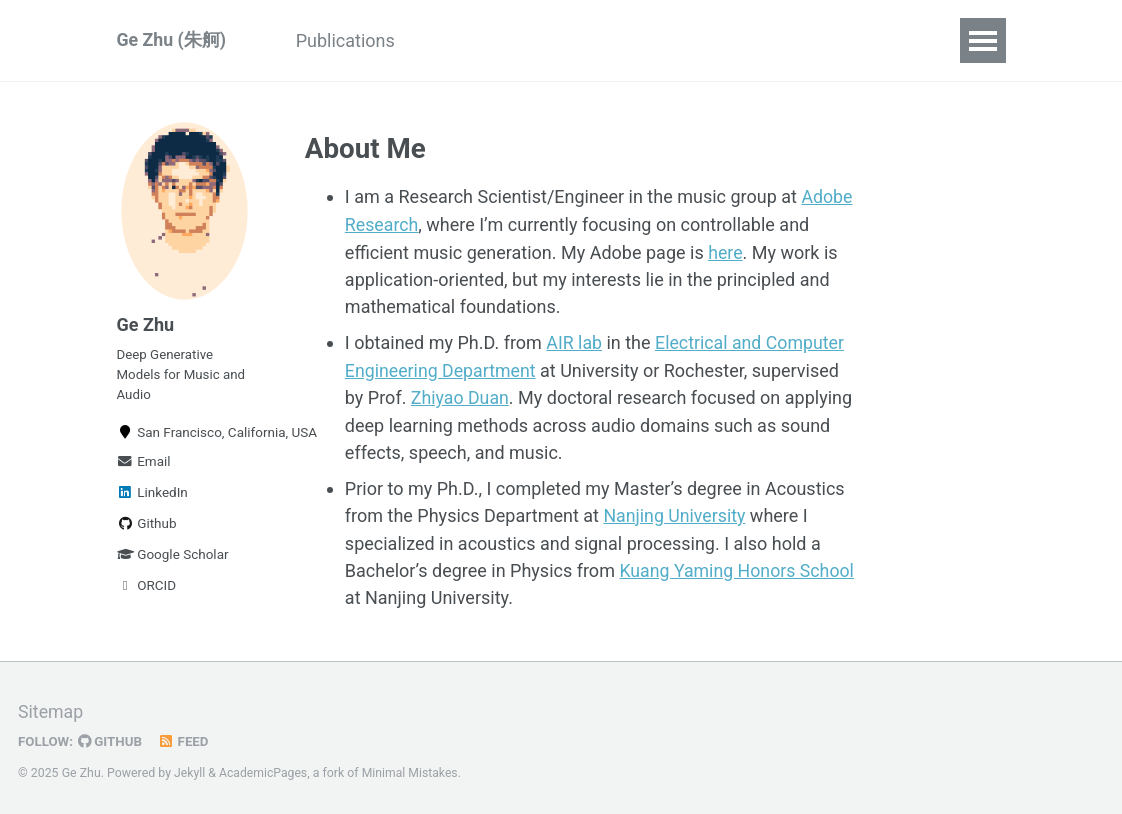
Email (144, 464)
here (725, 251)
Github (147, 526)
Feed (185, 737)
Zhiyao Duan (460, 395)
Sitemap (51, 708)
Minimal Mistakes (411, 768)
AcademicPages (263, 768)
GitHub (111, 737)
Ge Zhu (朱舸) (172, 40)
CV (445, 40)
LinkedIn (152, 495)
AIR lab (574, 341)
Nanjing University (675, 512)
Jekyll (190, 768)
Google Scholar (173, 557)
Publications (348, 40)
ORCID (147, 588)
